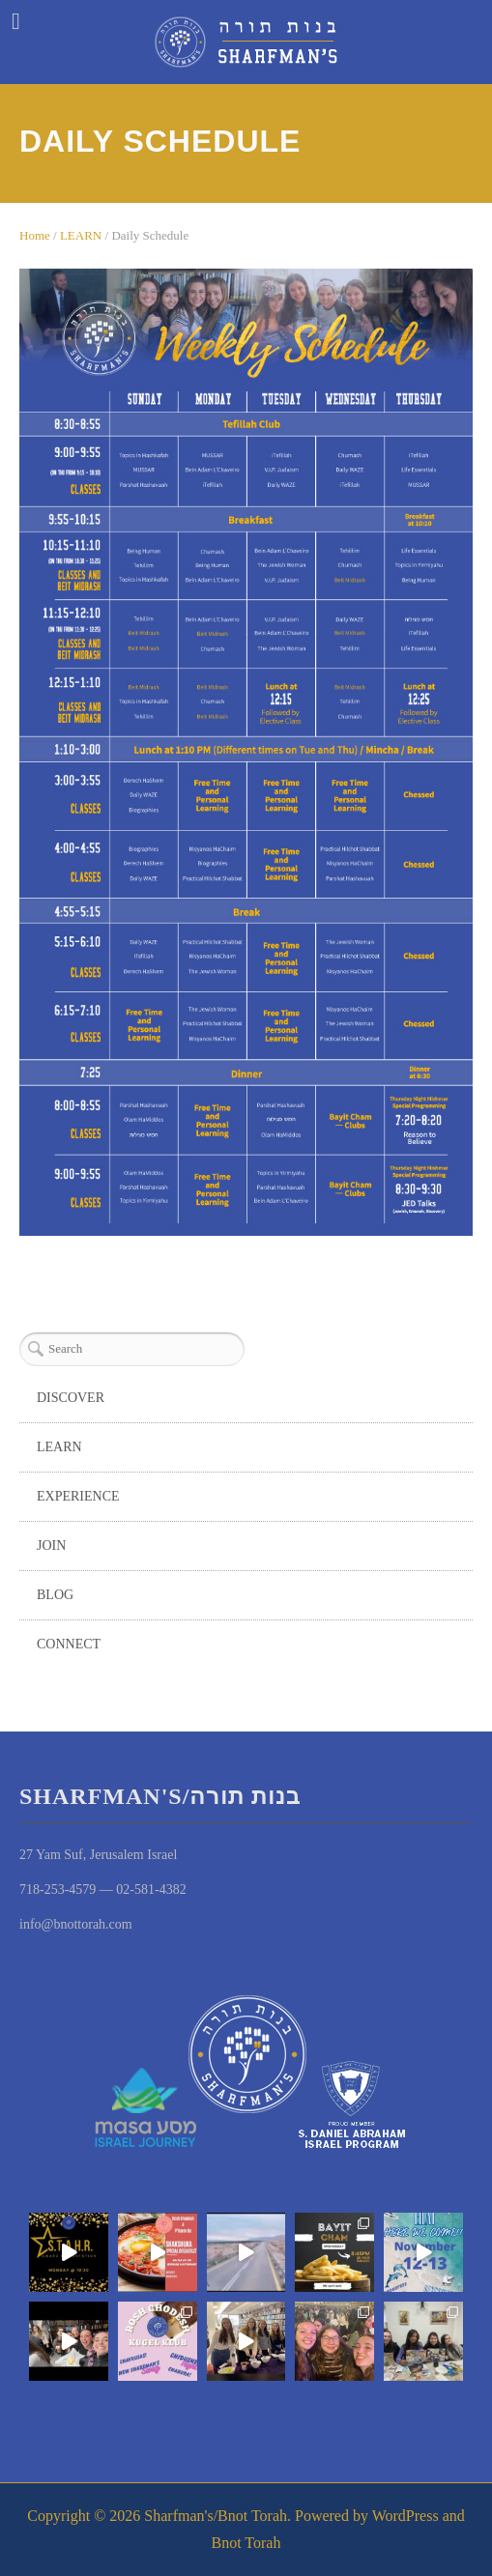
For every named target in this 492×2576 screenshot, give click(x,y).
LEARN (80, 235)
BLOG (55, 1595)
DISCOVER (70, 1397)
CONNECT (69, 1644)
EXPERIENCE (78, 1496)
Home (34, 235)
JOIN (51, 1545)
